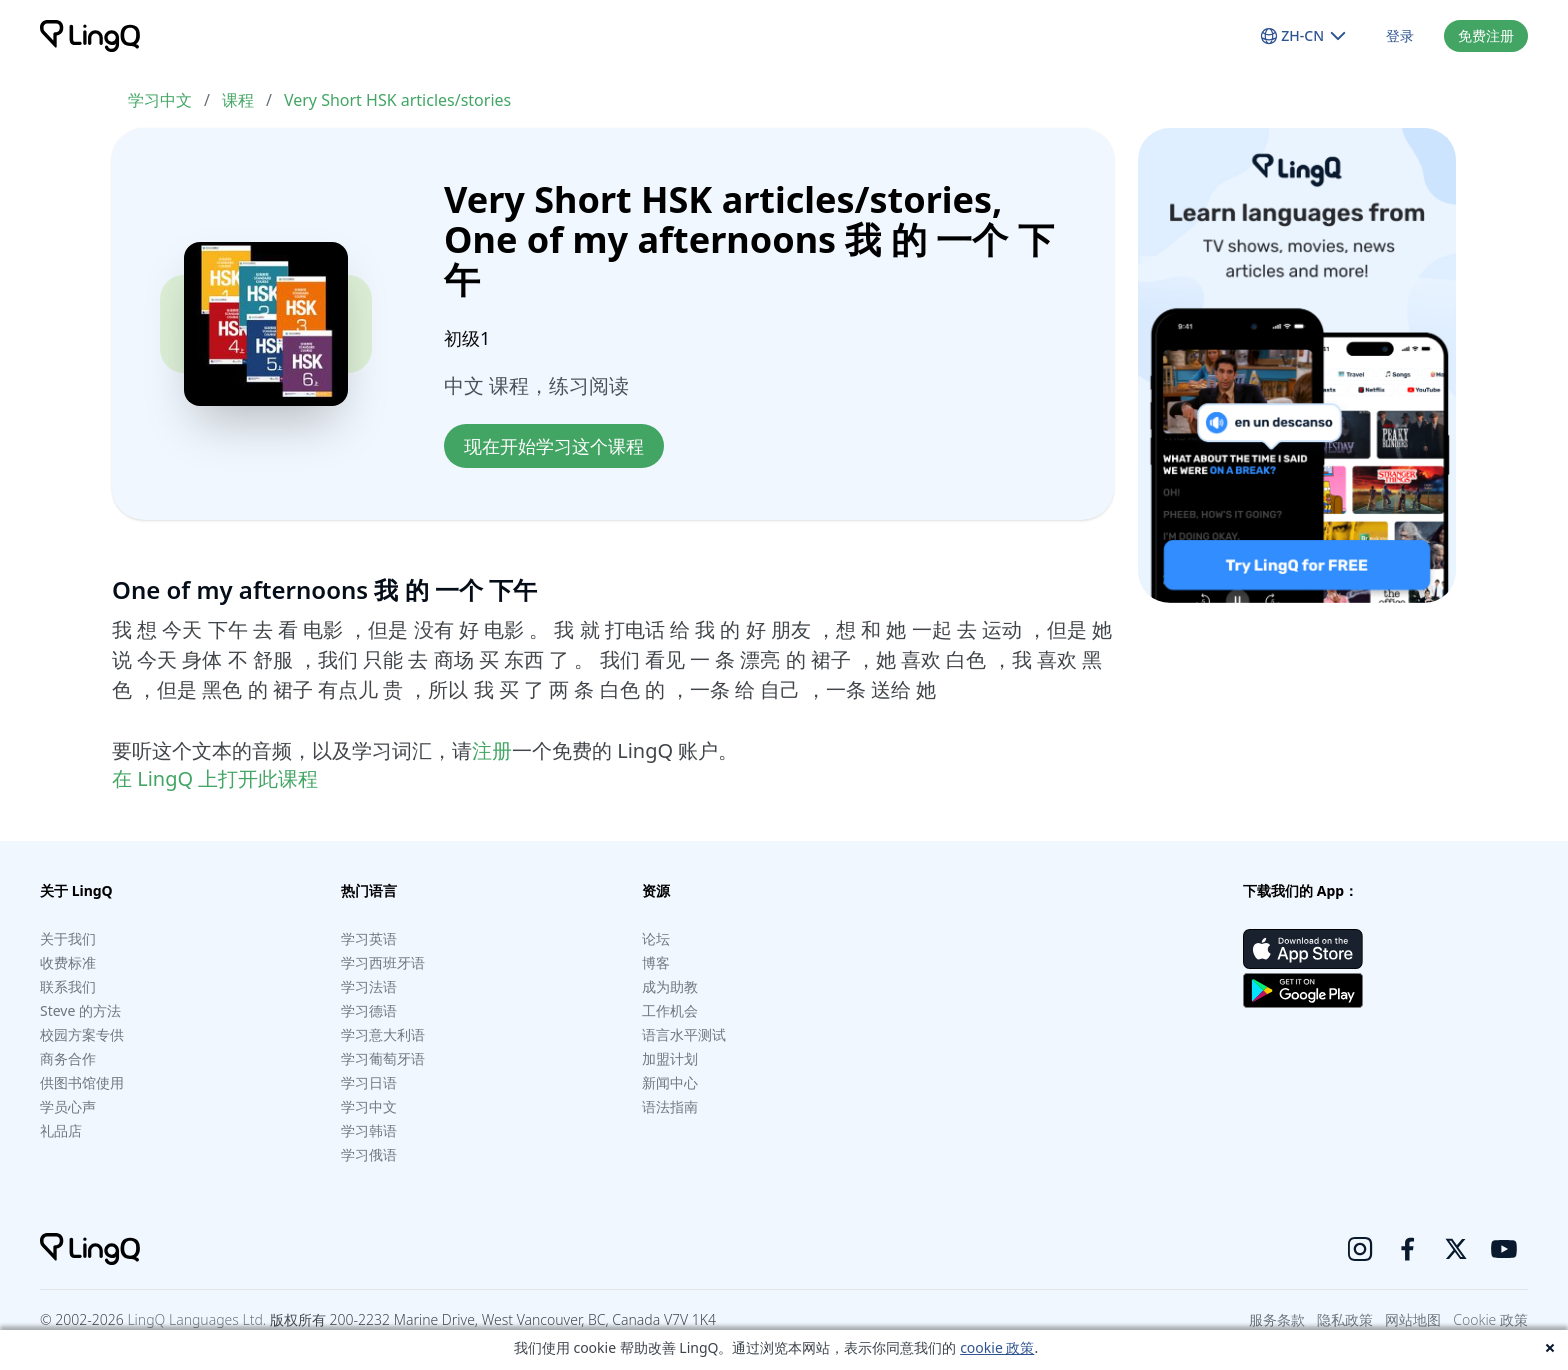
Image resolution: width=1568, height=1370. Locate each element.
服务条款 (1277, 1319)
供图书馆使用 (82, 1082)
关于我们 (68, 938)
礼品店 (61, 1130)
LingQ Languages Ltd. (196, 1319)
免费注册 (1486, 35)
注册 (492, 750)
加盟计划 (670, 1058)
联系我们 (68, 986)
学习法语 (369, 986)
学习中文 (160, 100)
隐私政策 (1345, 1319)
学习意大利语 (383, 1034)
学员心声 (68, 1106)
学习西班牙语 (383, 962)
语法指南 (670, 1106)
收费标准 (68, 962)
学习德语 (369, 1010)
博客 (656, 962)
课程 (238, 100)
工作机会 (670, 1010)
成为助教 (670, 986)
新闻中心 (670, 1082)
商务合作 (68, 1058)
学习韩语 (369, 1130)
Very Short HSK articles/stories (397, 100)
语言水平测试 (684, 1034)
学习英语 (369, 938)
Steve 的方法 (80, 1010)
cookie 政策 (997, 1347)
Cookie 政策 (1490, 1319)
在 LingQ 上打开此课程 (215, 778)
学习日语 (369, 1082)
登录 (1400, 35)
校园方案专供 (82, 1034)
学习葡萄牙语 (383, 1058)
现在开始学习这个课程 (554, 446)
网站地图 (1413, 1319)
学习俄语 (369, 1154)
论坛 (656, 938)
